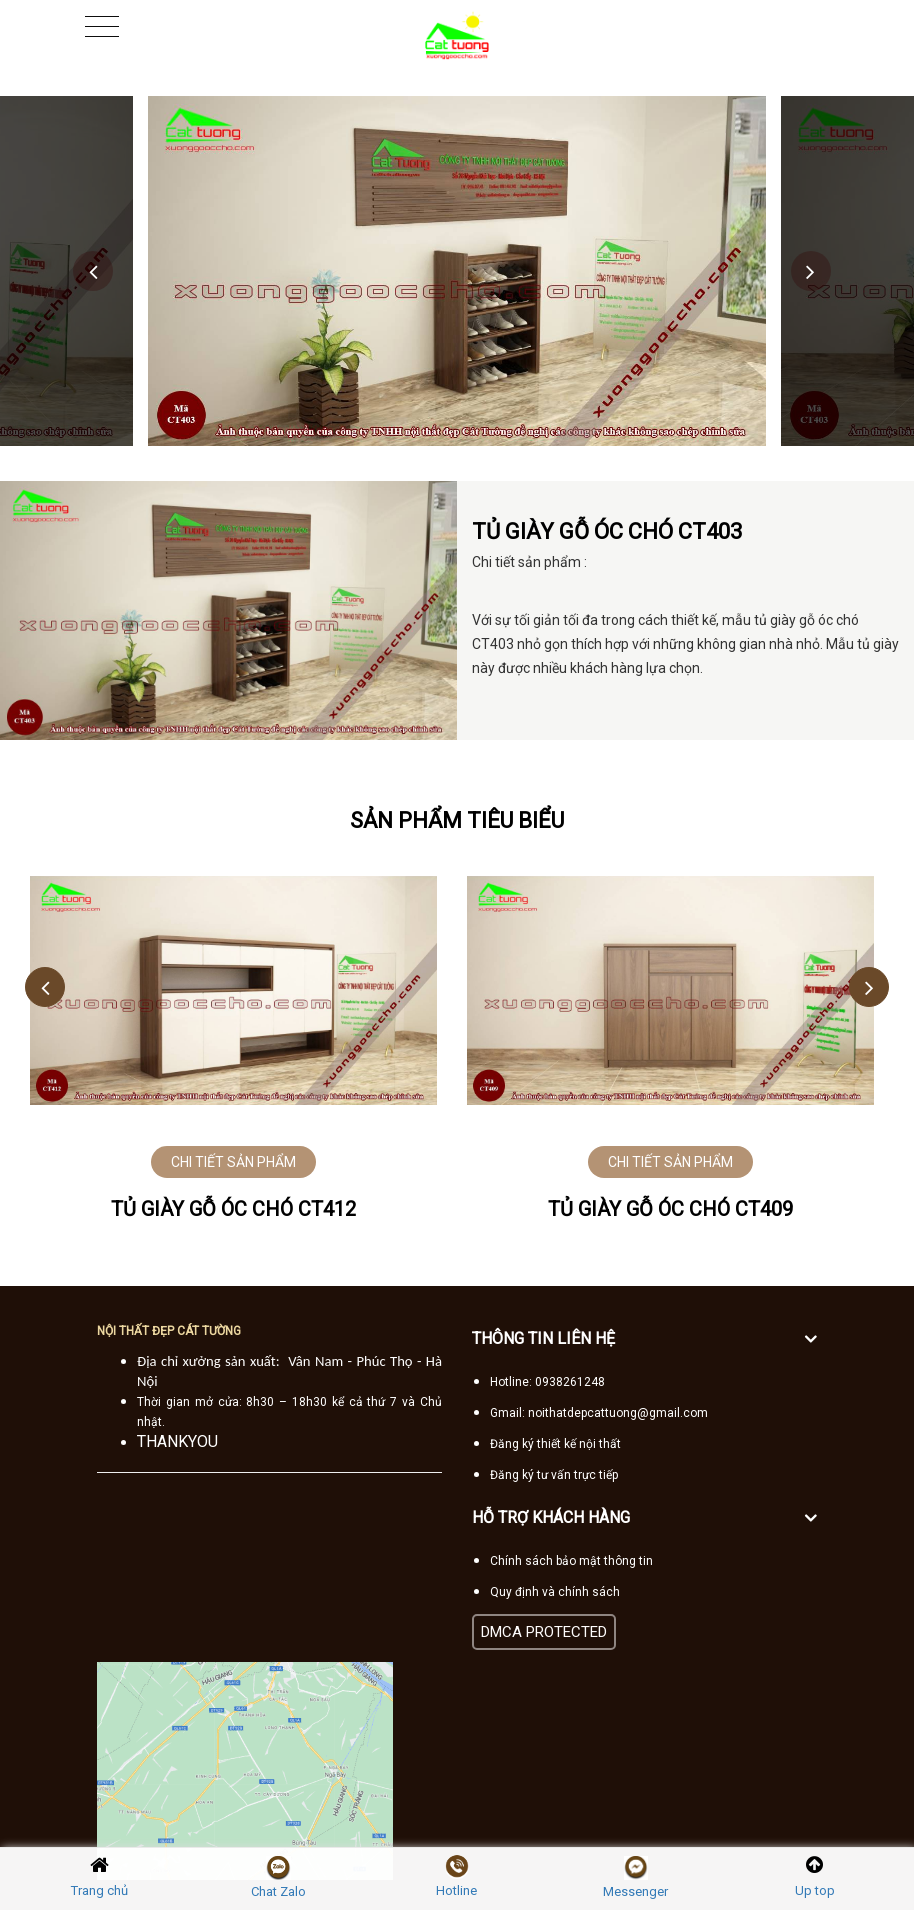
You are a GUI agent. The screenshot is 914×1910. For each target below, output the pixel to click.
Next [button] (811, 271)
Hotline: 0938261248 (547, 1382)
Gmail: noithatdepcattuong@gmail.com (599, 1413)
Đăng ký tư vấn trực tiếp (554, 1475)
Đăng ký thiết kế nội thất (555, 1444)
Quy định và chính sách (555, 1592)
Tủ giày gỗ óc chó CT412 (233, 1209)
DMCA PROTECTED (544, 1632)
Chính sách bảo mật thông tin (571, 1561)
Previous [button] (93, 271)
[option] (457, 271)
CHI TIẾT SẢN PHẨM (233, 1162)
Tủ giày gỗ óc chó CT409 (670, 1209)
